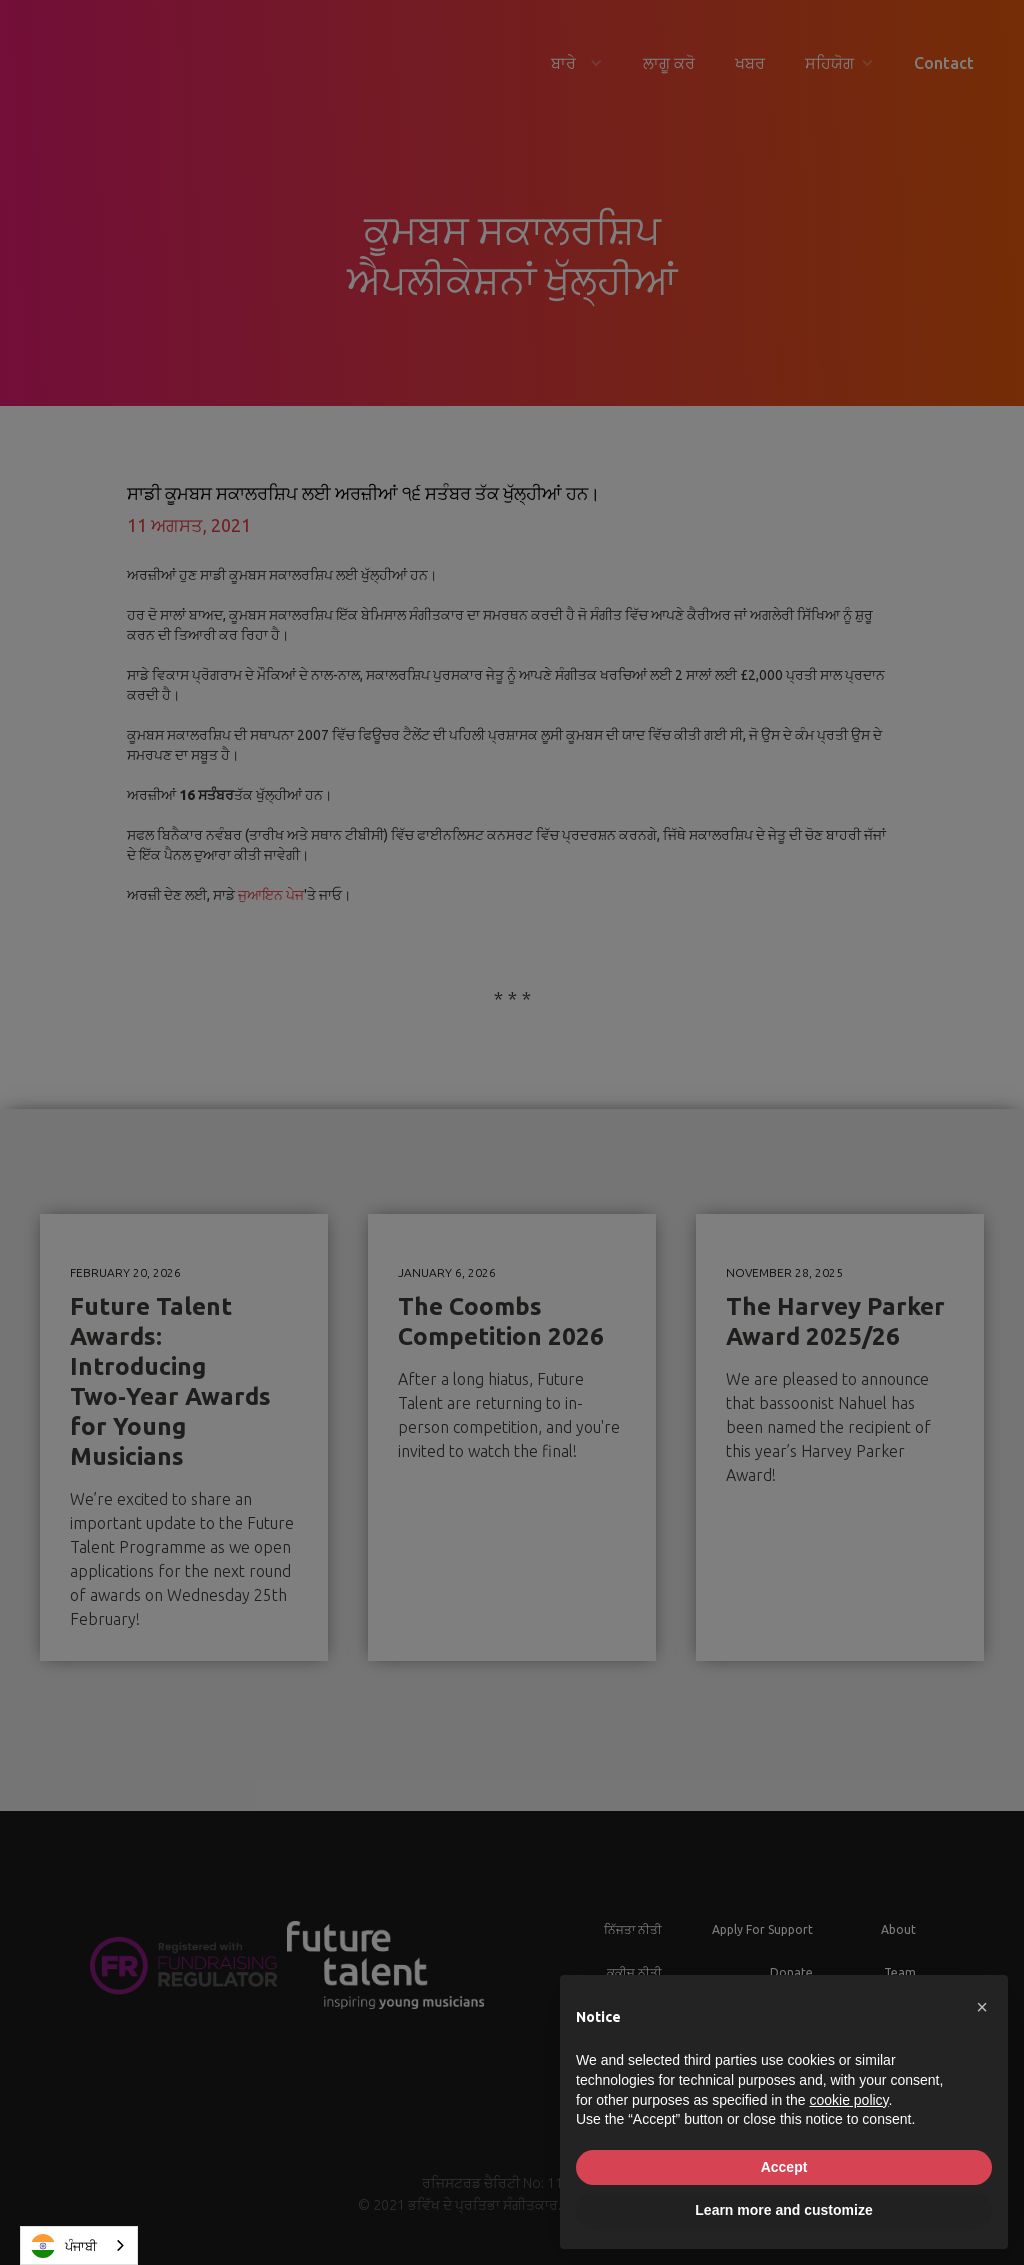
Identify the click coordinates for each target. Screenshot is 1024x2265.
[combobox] (79, 2245)
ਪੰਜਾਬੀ (64, 2246)
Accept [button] (784, 2167)
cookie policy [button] (848, 2100)
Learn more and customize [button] (783, 2210)
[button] (982, 2007)
